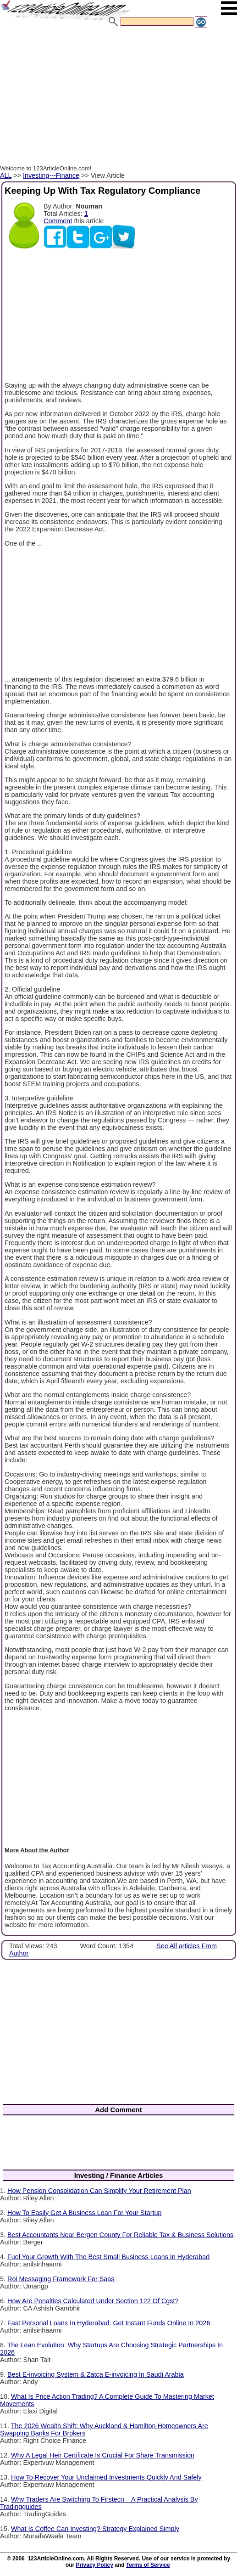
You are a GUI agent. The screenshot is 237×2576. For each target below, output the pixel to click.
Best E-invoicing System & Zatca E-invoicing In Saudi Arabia (95, 2374)
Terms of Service (148, 2565)
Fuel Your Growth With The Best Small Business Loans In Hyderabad (108, 2256)
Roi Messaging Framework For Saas (61, 2279)
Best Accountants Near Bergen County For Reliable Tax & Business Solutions (120, 2234)
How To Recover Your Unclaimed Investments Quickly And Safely (106, 2477)
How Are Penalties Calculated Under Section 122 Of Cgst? (93, 2301)
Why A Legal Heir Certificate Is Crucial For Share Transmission (102, 2455)
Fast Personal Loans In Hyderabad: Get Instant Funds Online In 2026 (108, 2323)
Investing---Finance (51, 175)
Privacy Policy (94, 2565)
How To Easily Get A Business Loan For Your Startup (84, 2212)
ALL (5, 175)
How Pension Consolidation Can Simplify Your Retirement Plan (99, 2190)
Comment (58, 221)
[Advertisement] (118, 98)
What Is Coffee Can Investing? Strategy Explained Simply (95, 2528)
